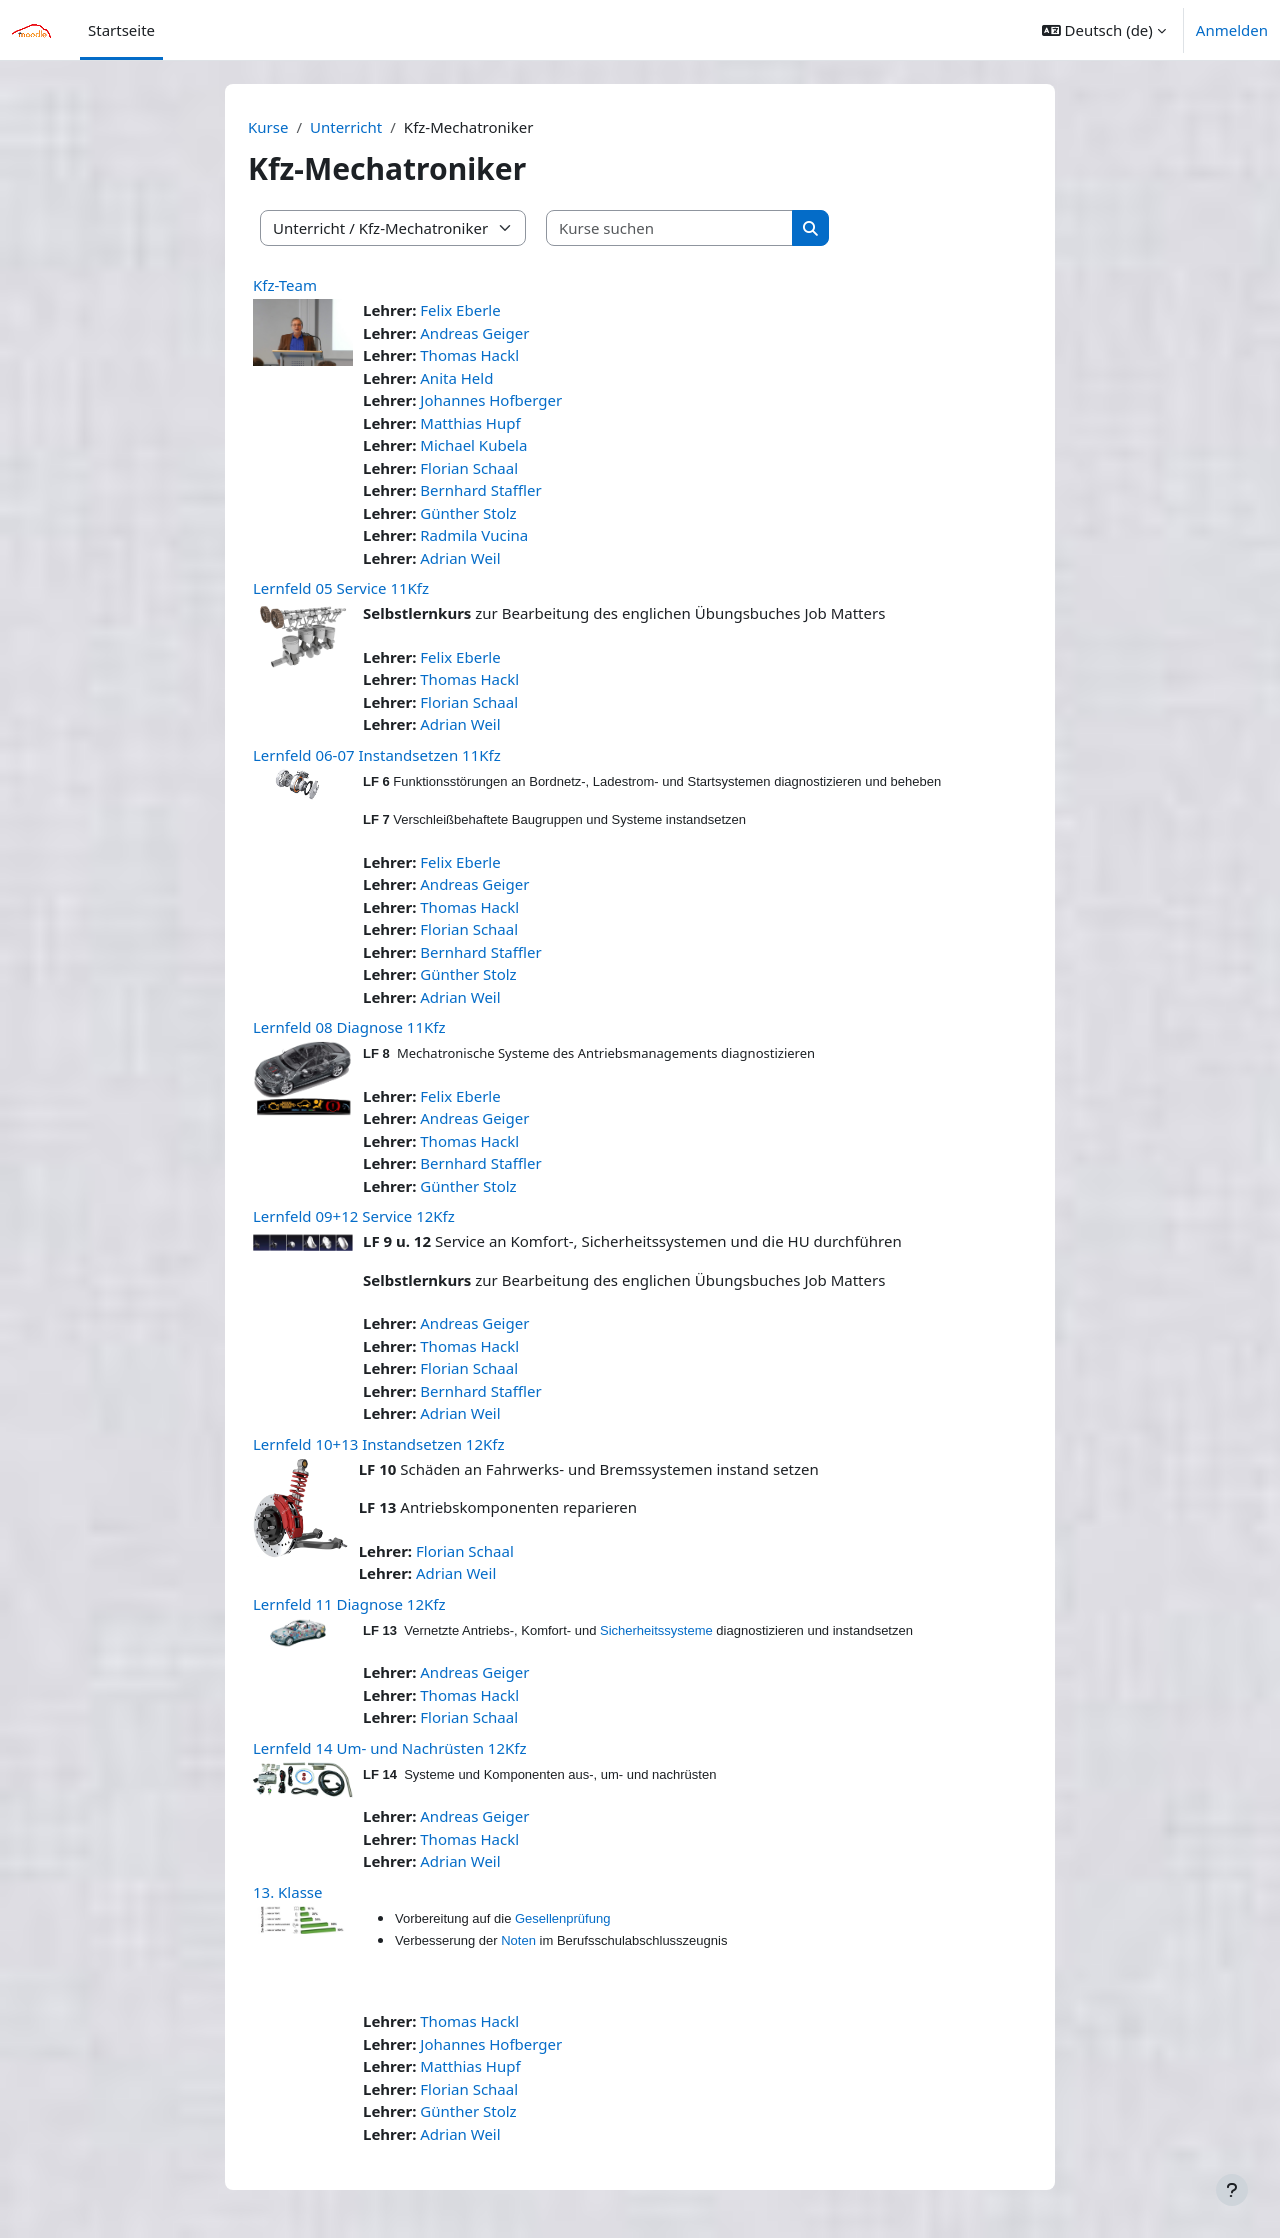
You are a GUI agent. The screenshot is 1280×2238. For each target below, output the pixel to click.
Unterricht (346, 127)
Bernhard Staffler (480, 490)
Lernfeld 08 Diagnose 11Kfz (349, 1027)
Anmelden (1232, 30)
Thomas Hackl (469, 355)
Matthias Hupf (470, 423)
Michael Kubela (473, 445)
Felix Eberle (460, 310)
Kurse (268, 127)
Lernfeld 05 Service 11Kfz (341, 588)
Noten (518, 1940)
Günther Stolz (468, 513)
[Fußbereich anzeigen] (1232, 2190)
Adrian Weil (460, 558)
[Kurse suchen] (670, 228)
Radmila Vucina (474, 535)
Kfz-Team (285, 285)
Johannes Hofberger (491, 400)
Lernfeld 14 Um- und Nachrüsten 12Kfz (389, 1748)
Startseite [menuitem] (121, 30)
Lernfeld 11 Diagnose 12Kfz (349, 1604)
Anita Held (456, 378)
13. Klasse (287, 1892)
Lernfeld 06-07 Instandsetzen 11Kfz (377, 755)
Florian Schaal (469, 468)
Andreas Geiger (474, 333)
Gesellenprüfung (562, 1918)
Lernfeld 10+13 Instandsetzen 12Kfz (378, 1444)
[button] (1104, 30)
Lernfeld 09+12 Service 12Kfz (354, 1216)
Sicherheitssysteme (656, 1630)
